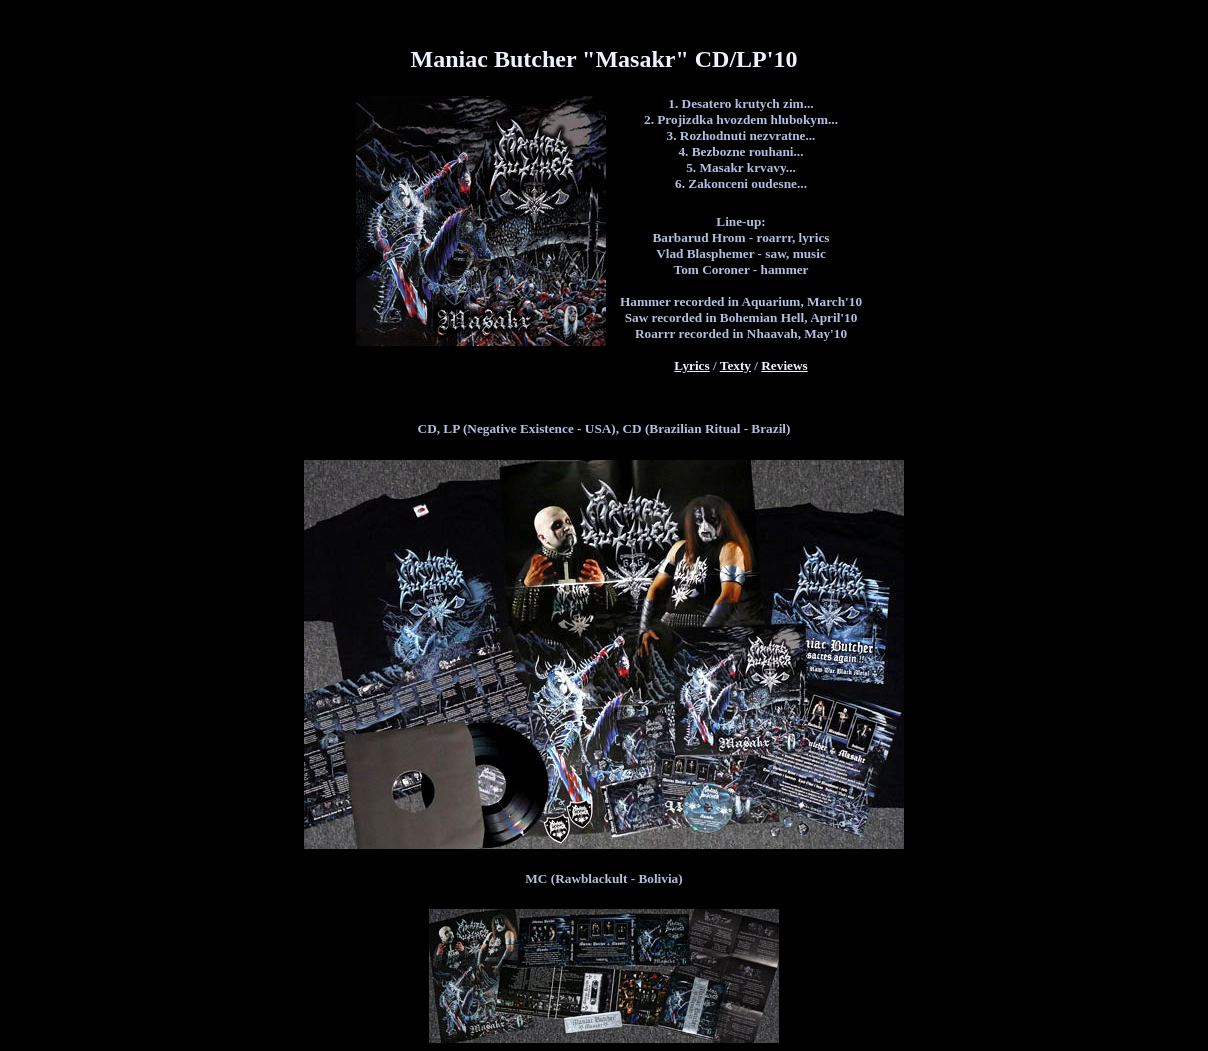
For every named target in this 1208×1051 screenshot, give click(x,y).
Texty (735, 365)
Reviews (784, 365)
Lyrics (691, 365)
